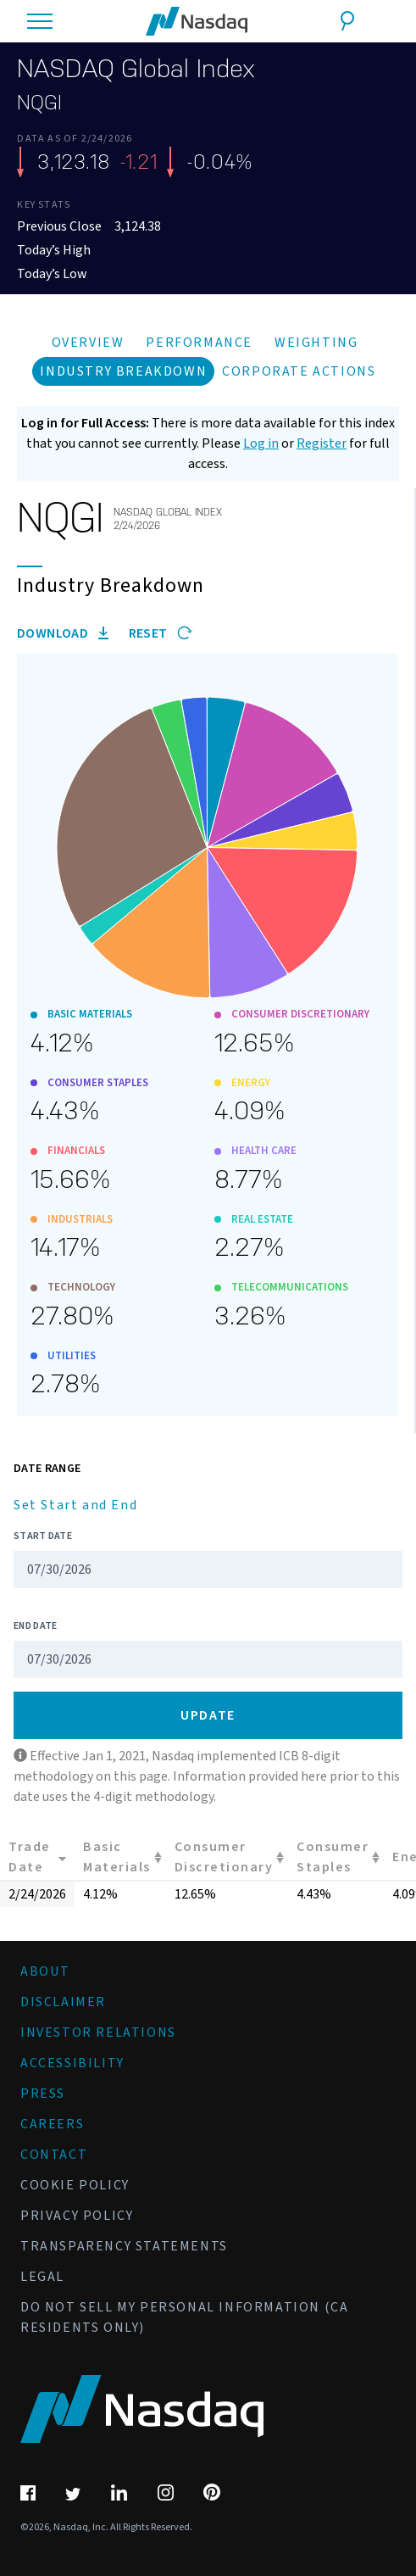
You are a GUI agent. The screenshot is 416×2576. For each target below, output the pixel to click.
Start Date (43, 1536)
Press (42, 2093)
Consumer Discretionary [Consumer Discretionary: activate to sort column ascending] (224, 1856)
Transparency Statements (124, 2246)
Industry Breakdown (123, 371)
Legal (42, 2276)
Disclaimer (63, 2002)
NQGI (39, 102)
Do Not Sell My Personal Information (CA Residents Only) (184, 2317)
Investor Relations (98, 2032)
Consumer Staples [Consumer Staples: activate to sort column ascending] (333, 1856)
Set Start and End (75, 1505)
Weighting (316, 342)
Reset (160, 633)
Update (208, 1715)
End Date (35, 1626)
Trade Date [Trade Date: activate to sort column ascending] (29, 1856)
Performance (199, 342)
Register (322, 443)
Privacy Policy (76, 2215)
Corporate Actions (298, 371)
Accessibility (72, 2063)
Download (62, 633)
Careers (52, 2124)
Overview (88, 342)
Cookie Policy (75, 2185)
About (45, 1971)
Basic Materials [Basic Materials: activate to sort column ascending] (117, 1856)
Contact (53, 2154)
